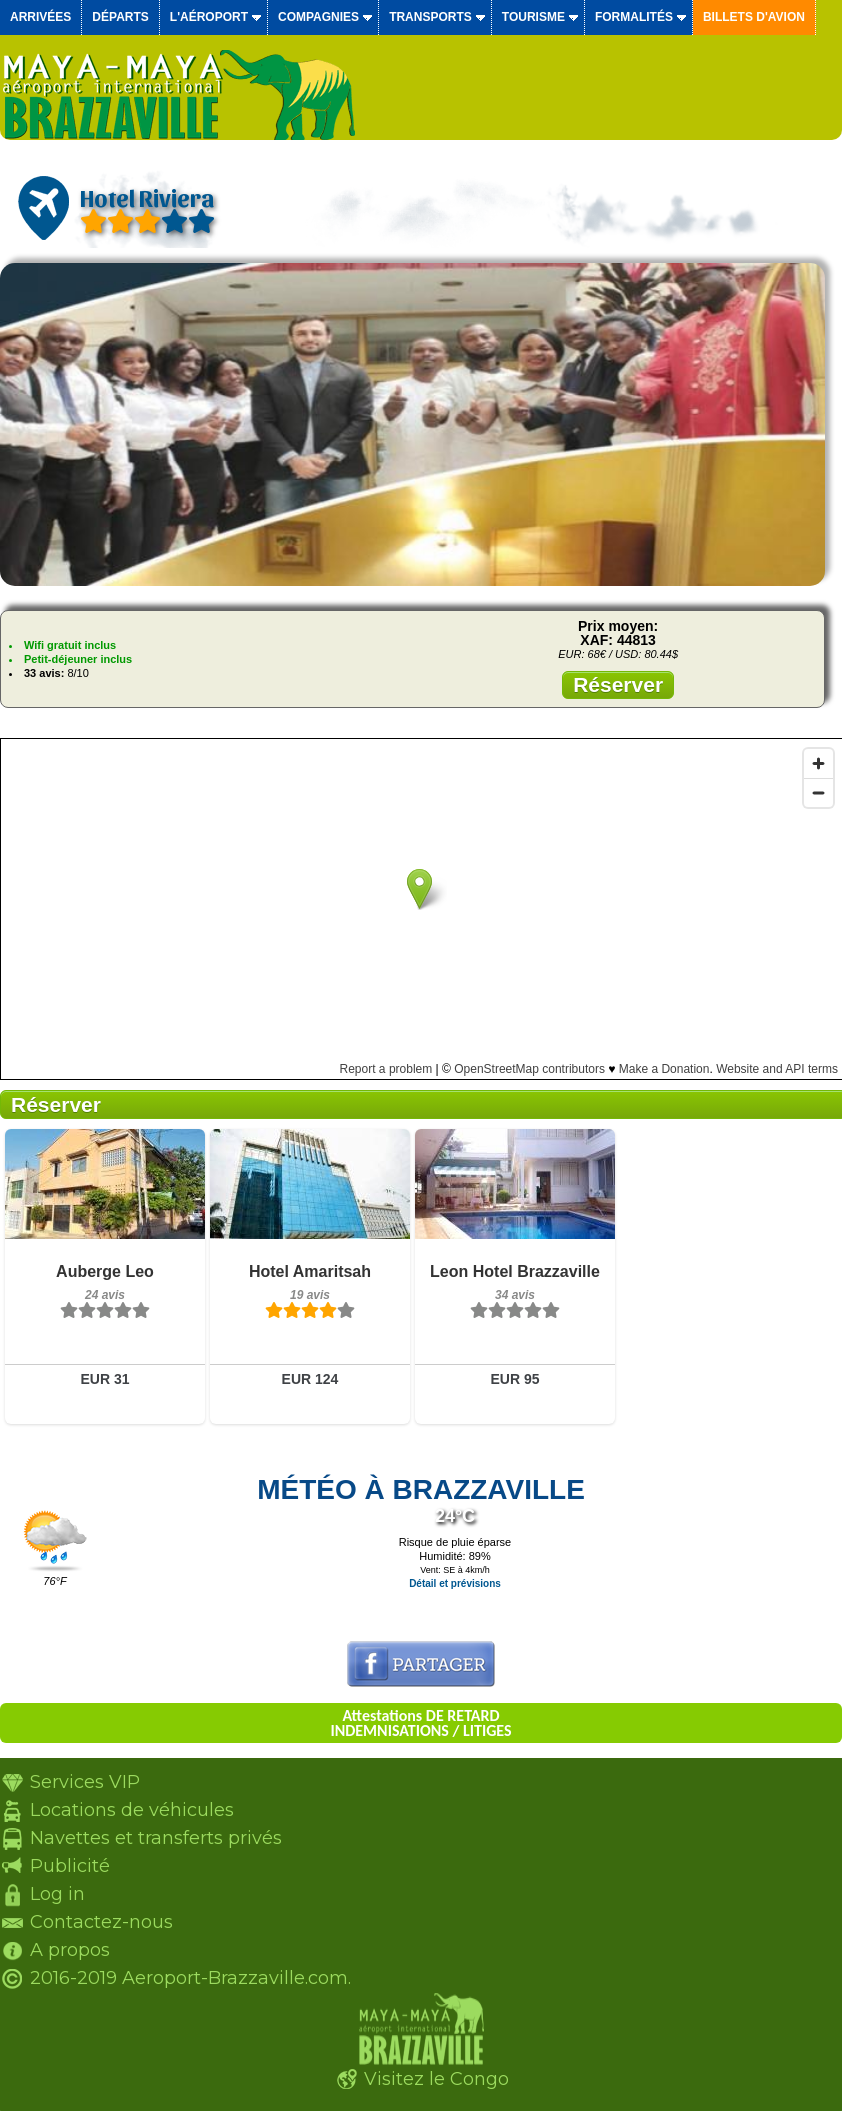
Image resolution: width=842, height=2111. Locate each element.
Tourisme (533, 17)
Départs (120, 17)
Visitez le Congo (436, 2079)
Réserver (618, 684)
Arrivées (40, 17)
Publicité (70, 1866)
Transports (430, 17)
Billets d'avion (754, 17)
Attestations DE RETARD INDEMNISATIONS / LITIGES (420, 1723)
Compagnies (318, 17)
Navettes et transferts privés (156, 1838)
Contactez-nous (101, 1922)
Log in (57, 1894)
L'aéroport (209, 17)
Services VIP (85, 1782)
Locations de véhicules (132, 1810)
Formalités (634, 17)
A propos (70, 1950)
